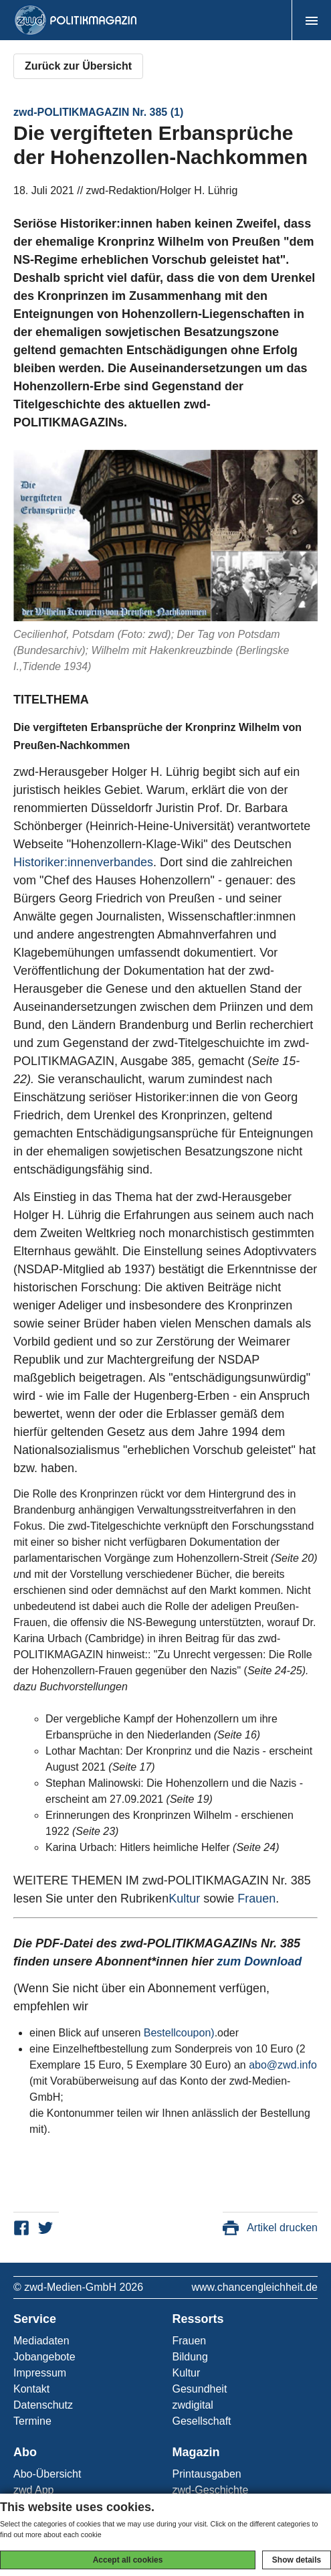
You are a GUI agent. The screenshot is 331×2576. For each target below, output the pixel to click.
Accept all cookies (128, 2560)
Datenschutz (43, 2405)
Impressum (39, 2373)
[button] (311, 20)
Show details (296, 2560)
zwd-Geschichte (211, 2490)
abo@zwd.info (283, 2065)
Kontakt (31, 2389)
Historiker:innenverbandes (83, 862)
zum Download (259, 1961)
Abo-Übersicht (47, 2474)
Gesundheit (200, 2389)
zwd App (33, 2490)
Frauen (256, 1898)
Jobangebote (44, 2356)
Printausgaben (207, 2474)
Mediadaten (41, 2340)
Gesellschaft (202, 2421)
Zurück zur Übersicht (78, 66)
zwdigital (193, 2405)
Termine (32, 2421)
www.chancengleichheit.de (254, 2287)
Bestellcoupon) (179, 2032)
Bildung (190, 2356)
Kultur (184, 1898)
